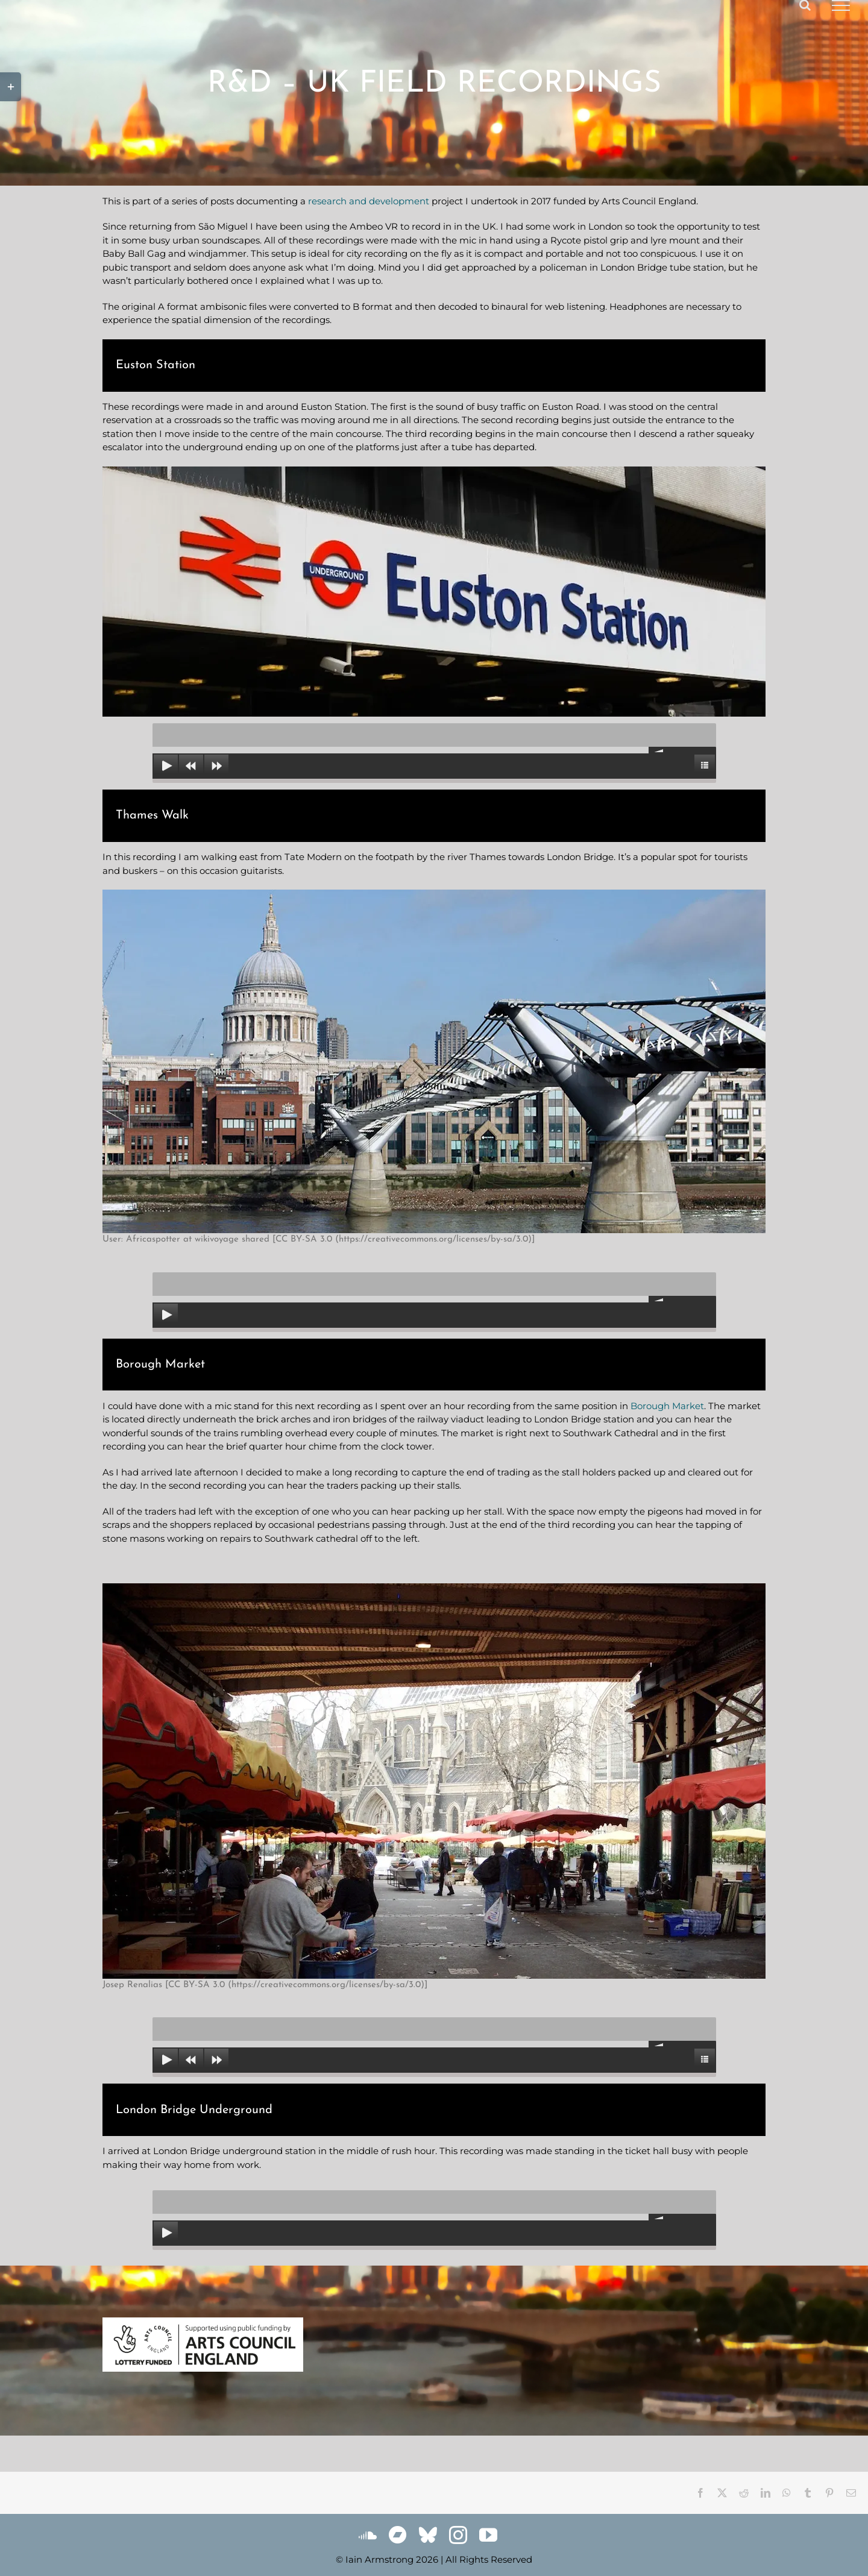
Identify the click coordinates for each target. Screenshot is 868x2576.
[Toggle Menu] (841, 5)
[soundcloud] (368, 2535)
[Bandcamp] (398, 2535)
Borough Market (667, 1406)
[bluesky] (428, 2535)
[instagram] (458, 2535)
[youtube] (488, 2535)
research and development (368, 201)
